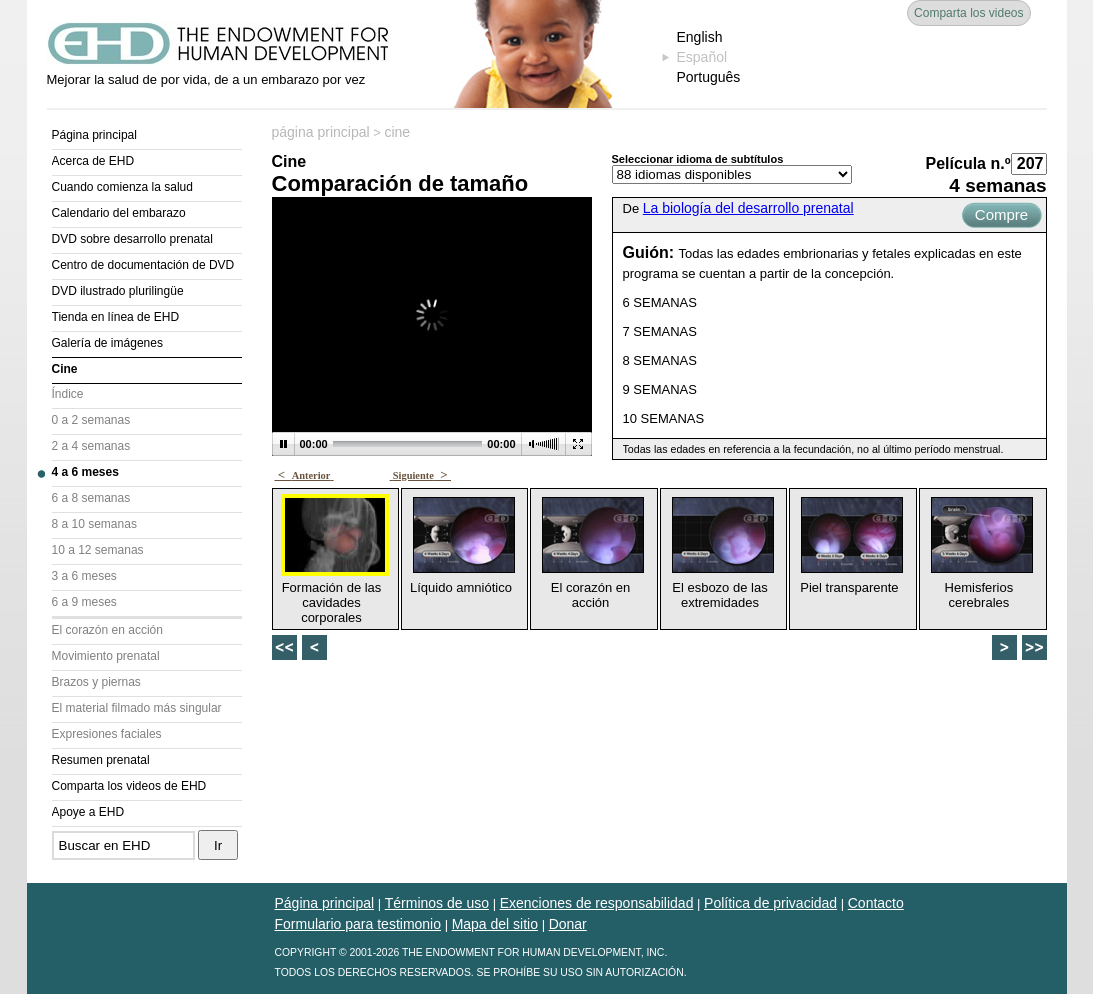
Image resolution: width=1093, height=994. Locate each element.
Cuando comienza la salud (122, 187)
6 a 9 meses (84, 602)
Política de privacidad (770, 903)
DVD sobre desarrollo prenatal (132, 239)
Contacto (876, 903)
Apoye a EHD (88, 812)
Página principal (94, 135)
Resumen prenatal (101, 760)
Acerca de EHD (93, 161)
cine (397, 132)
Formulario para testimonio (358, 924)
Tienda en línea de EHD (116, 317)
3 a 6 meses (84, 576)
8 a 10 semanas (94, 524)
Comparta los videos (968, 13)
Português (709, 77)
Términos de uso (437, 903)
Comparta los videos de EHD (129, 786)
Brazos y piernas (96, 682)
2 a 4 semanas (91, 446)
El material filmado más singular (137, 708)
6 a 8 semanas (91, 498)
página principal (321, 132)
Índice (68, 394)
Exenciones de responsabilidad (597, 903)
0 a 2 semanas (91, 420)
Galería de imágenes (107, 343)
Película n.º (968, 163)
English (700, 37)
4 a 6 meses (85, 472)
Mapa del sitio (495, 924)
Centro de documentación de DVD (143, 265)
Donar (568, 924)
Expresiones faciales (107, 734)
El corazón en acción (107, 630)
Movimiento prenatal (106, 656)
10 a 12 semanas (98, 550)
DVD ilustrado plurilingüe (118, 291)
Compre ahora (1001, 217)
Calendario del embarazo (119, 213)
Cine (65, 369)
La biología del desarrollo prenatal (748, 208)
